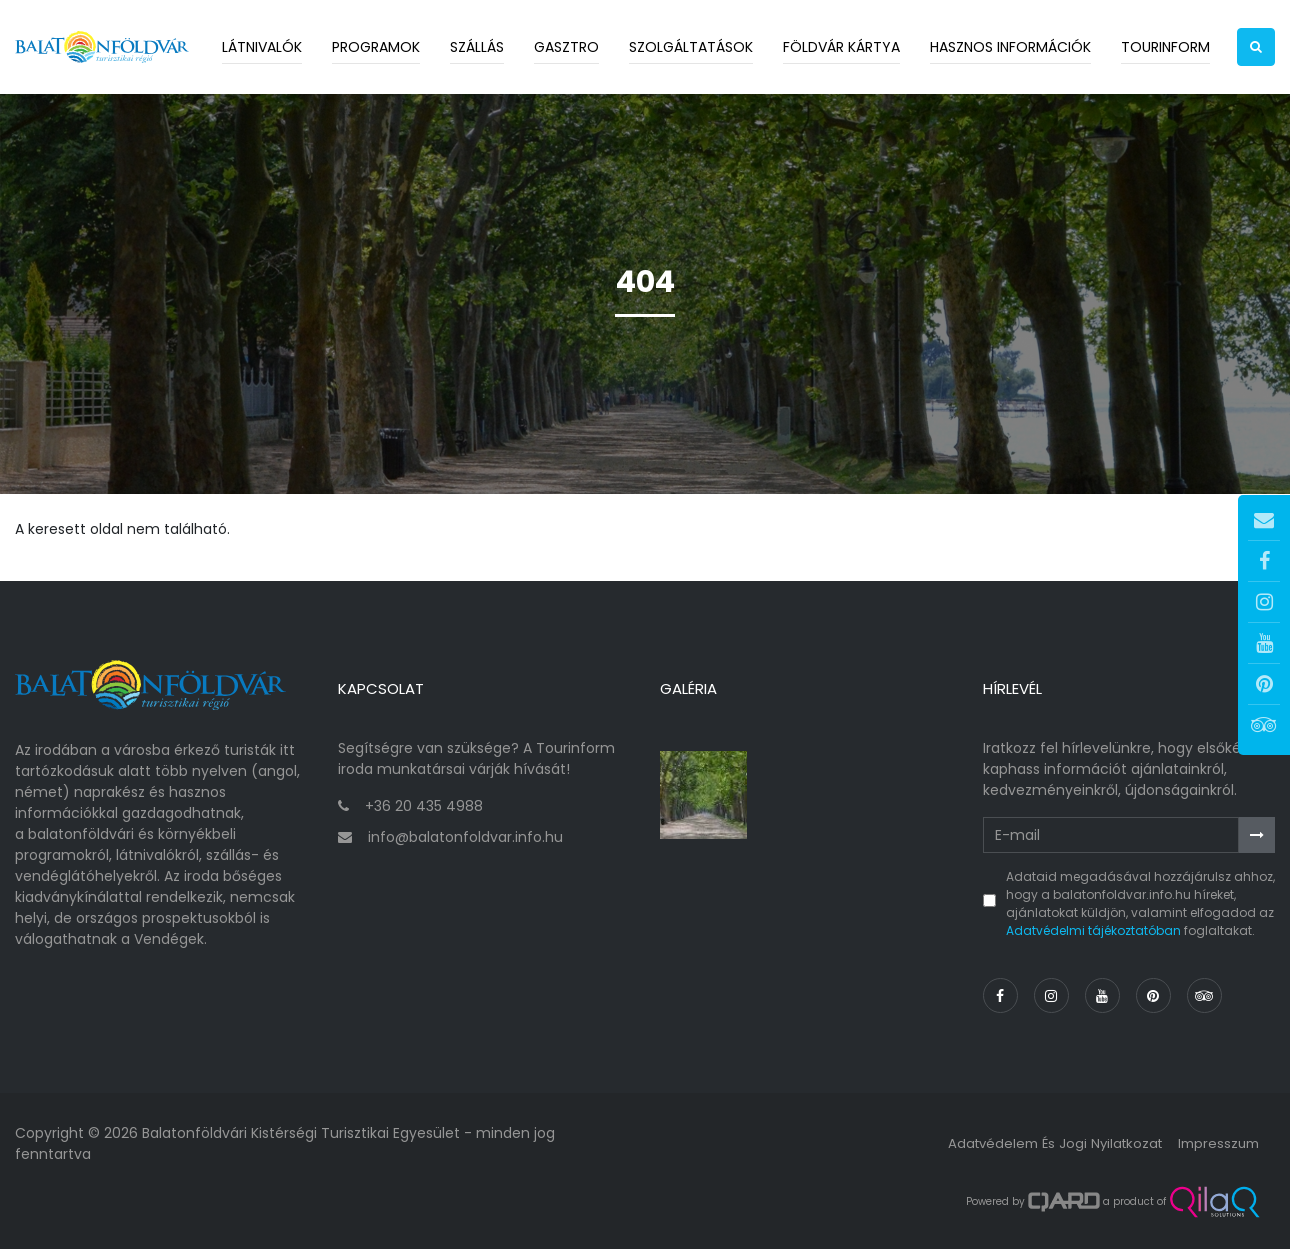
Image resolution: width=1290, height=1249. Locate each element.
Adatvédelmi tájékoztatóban (1093, 930)
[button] (1256, 47)
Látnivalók (262, 47)
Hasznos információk (1010, 47)
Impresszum (1216, 1143)
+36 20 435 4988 (424, 806)
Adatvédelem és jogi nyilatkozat (1044, 1143)
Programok (376, 47)
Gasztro (566, 47)
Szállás (477, 47)
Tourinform (1165, 47)
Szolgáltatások (691, 47)
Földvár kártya (841, 47)
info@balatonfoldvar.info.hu (465, 837)
